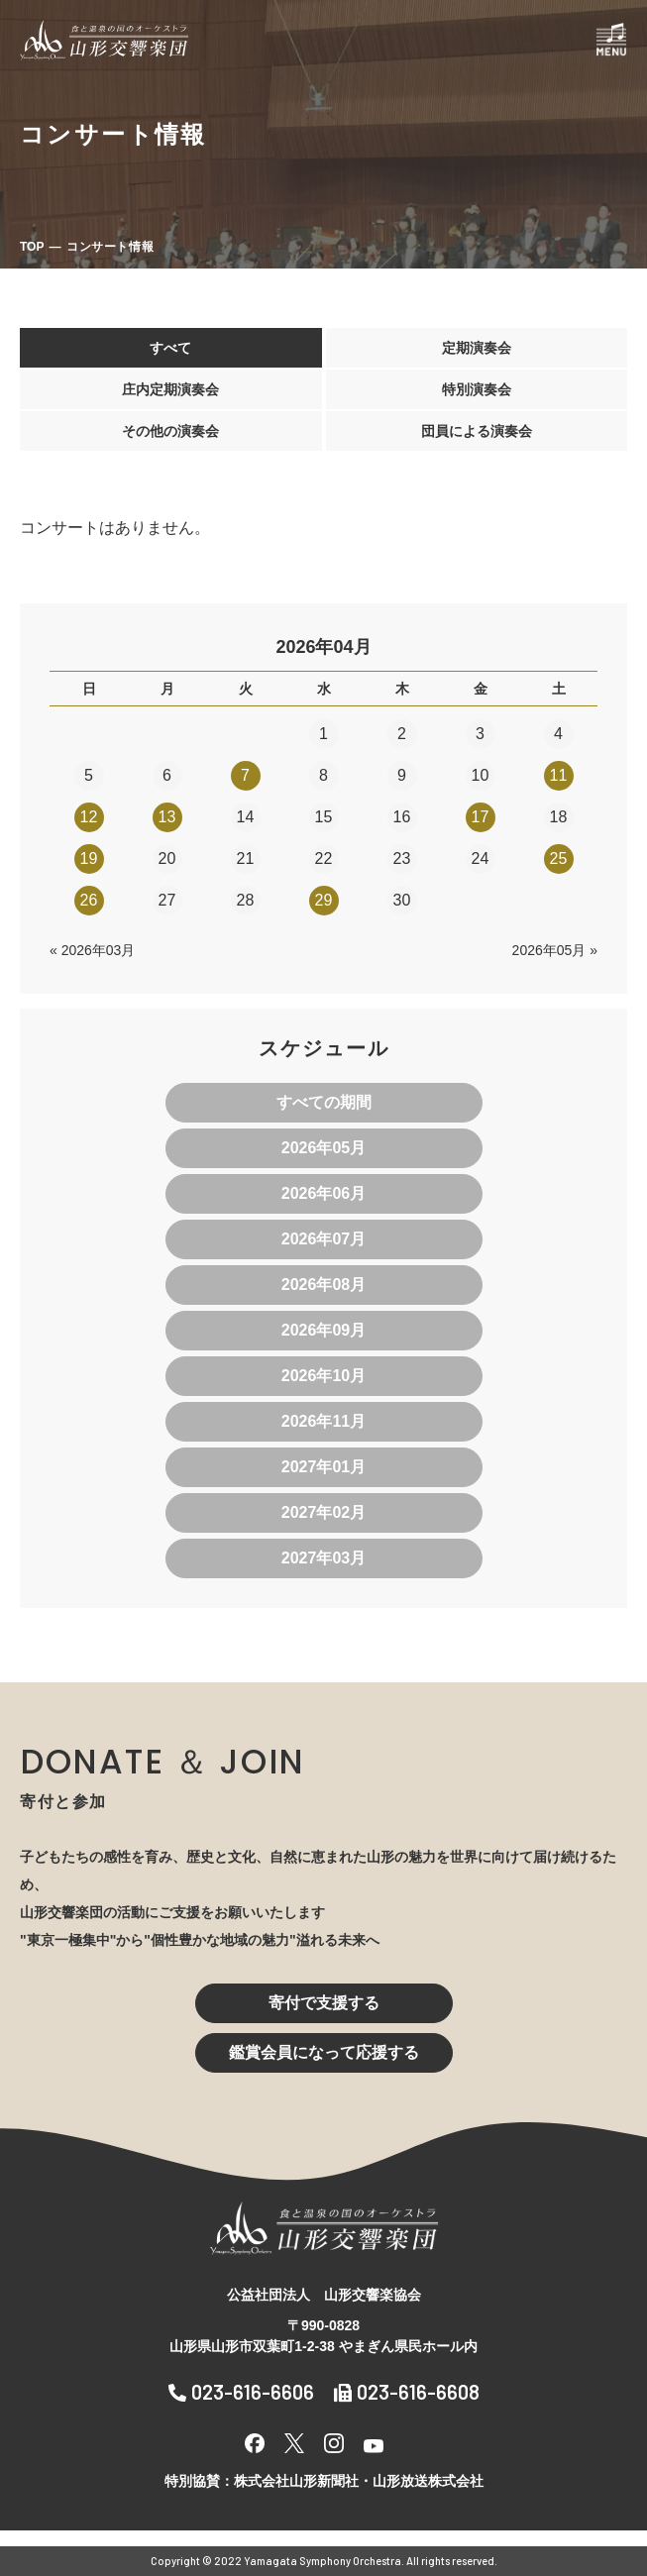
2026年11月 (323, 1421)
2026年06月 (323, 1193)
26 (89, 900)
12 (89, 816)
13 (167, 816)
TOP (32, 247)
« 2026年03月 (92, 950)
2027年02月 (323, 1512)
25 (559, 858)
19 (89, 858)
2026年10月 (323, 1375)
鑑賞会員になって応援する (324, 2052)
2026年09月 (323, 1330)
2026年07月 (323, 1239)
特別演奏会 (476, 389)
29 (324, 900)
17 (480, 816)
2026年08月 (323, 1284)
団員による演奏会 (476, 431)
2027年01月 (323, 1466)
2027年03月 (323, 1558)
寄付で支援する (324, 2002)
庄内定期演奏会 (170, 389)
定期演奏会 (476, 348)
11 (559, 775)
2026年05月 (323, 1147)
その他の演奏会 (170, 431)
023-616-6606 (241, 2392)
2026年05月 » (554, 950)
